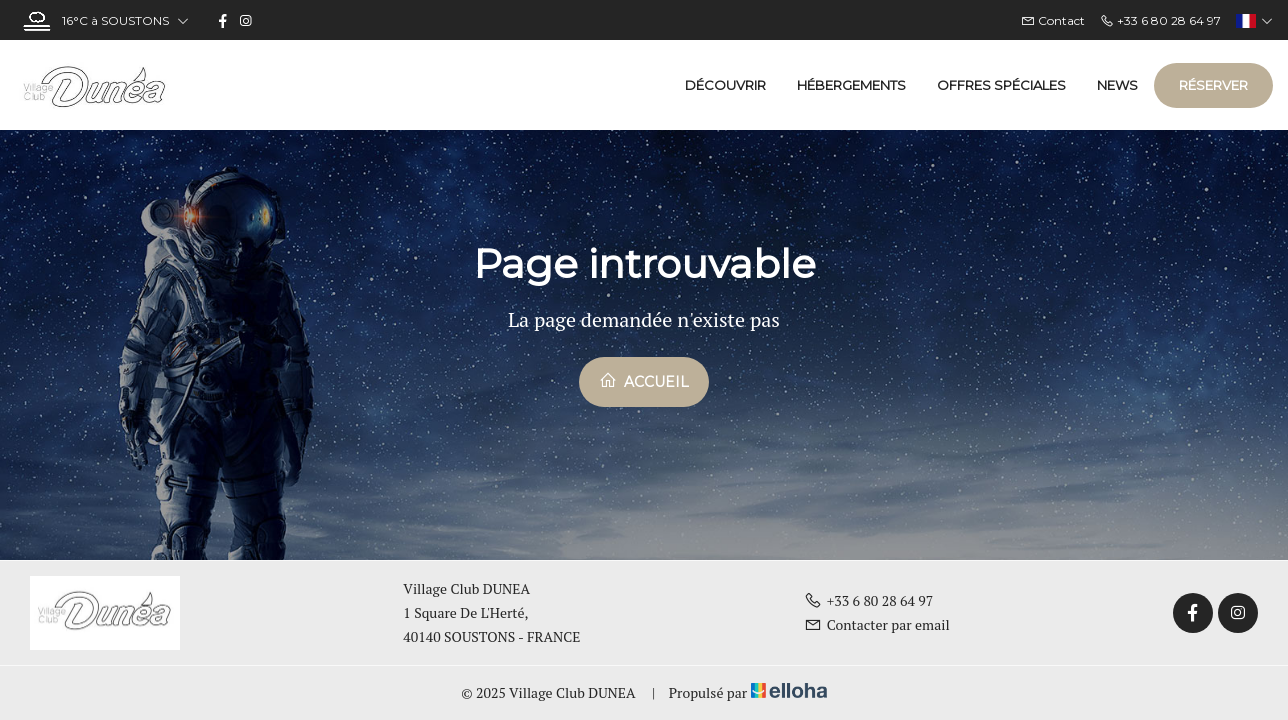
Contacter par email (877, 624)
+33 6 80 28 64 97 (869, 600)
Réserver (1213, 85)
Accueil (644, 381)
